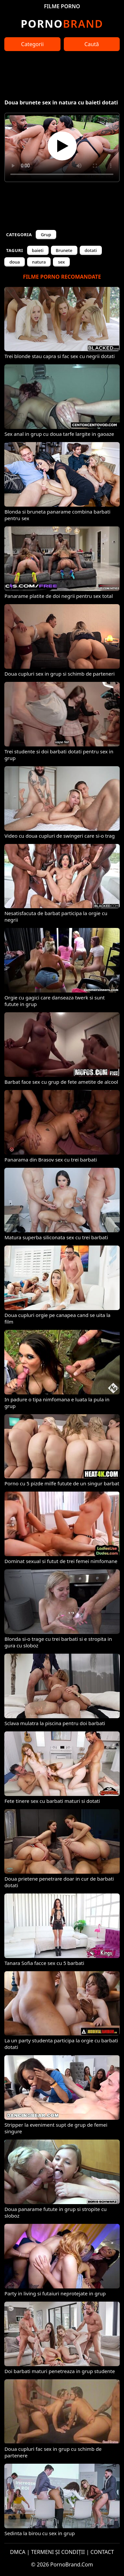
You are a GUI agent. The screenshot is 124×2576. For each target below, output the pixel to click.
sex (61, 262)
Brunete (64, 250)
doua (14, 262)
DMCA (17, 2552)
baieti (38, 250)
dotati (91, 250)
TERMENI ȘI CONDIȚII (58, 2552)
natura (39, 262)
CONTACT (102, 2552)
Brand (62, 23)
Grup (46, 235)
